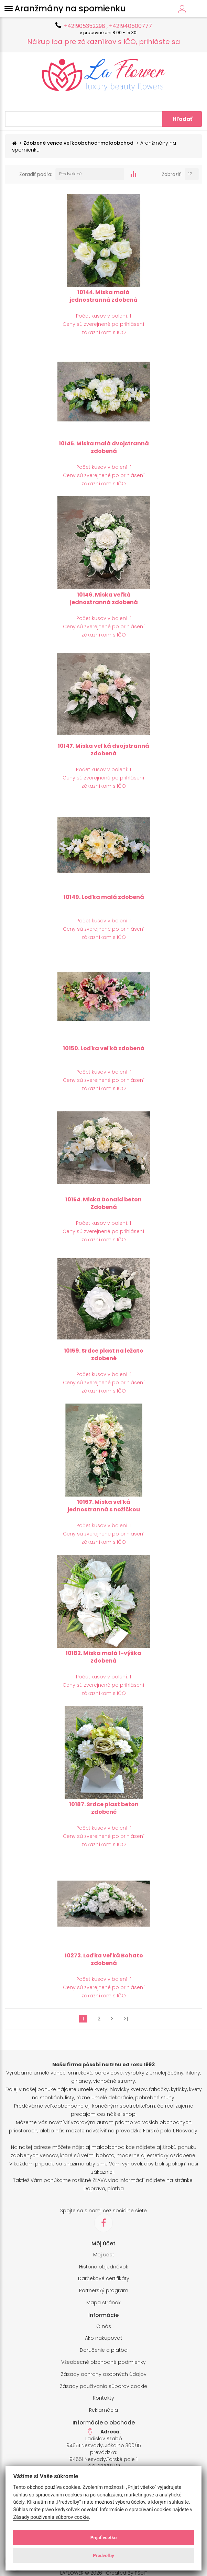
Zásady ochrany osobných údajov (103, 2374)
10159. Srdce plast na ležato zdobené (103, 1354)
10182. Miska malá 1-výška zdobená (103, 1657)
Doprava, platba (104, 2188)
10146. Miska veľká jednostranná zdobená (104, 598)
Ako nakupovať (103, 2338)
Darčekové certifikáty (103, 2279)
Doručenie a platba (104, 2350)
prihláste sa (159, 42)
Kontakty (103, 2398)
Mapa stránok (103, 2303)
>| (126, 2018)
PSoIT (141, 2573)
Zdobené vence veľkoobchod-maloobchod (78, 143)
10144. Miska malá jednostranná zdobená (103, 296)
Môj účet (103, 2255)
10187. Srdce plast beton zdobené (104, 1808)
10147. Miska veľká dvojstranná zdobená (103, 749)
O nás (103, 2326)
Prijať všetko (103, 2537)
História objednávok (103, 2267)
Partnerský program (103, 2291)
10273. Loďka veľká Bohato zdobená (104, 1959)
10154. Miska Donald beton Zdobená (103, 1203)
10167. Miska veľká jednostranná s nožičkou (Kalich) (103, 1509)
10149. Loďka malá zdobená (104, 897)
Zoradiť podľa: (35, 174)
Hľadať (182, 119)
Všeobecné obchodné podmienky (103, 2362)
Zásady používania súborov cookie (103, 2386)
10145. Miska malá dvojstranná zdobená (104, 447)
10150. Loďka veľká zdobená (103, 1048)
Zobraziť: (172, 174)
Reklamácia (103, 2410)
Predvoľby (103, 2555)
